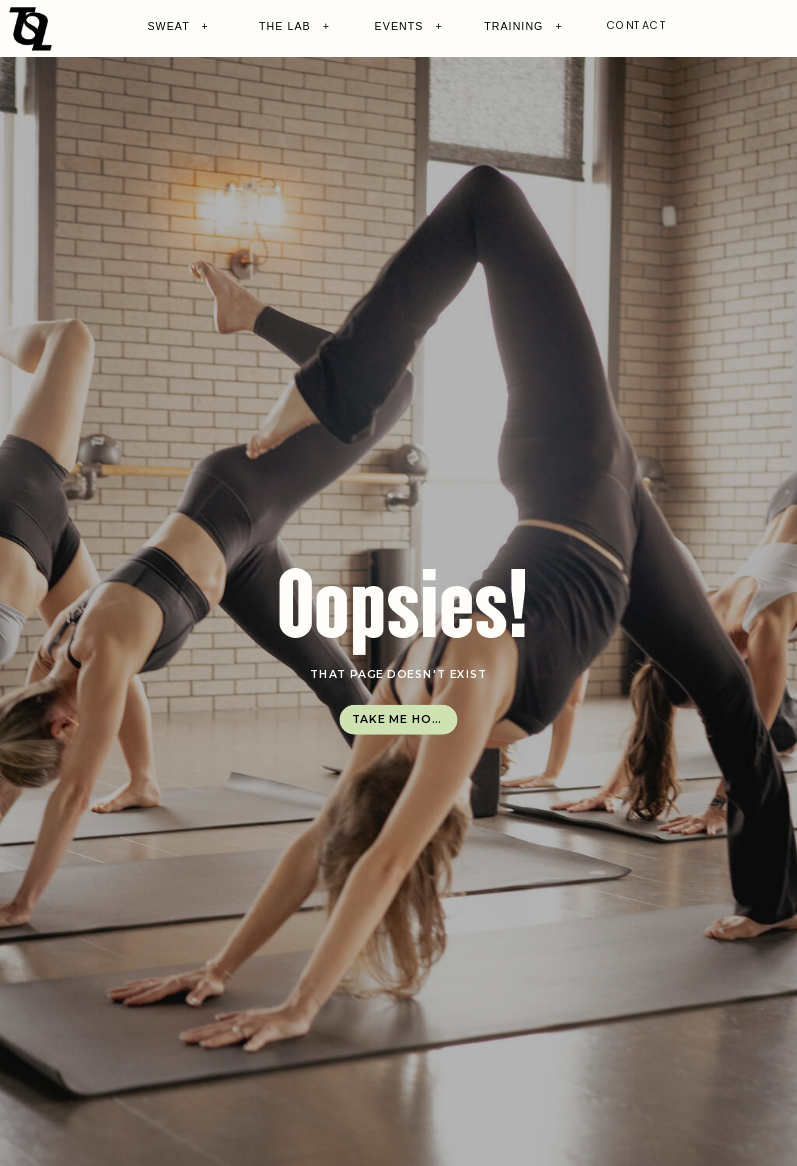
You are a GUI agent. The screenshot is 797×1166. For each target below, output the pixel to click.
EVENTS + (409, 26)
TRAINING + (523, 26)
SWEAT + (177, 26)
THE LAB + (294, 26)
